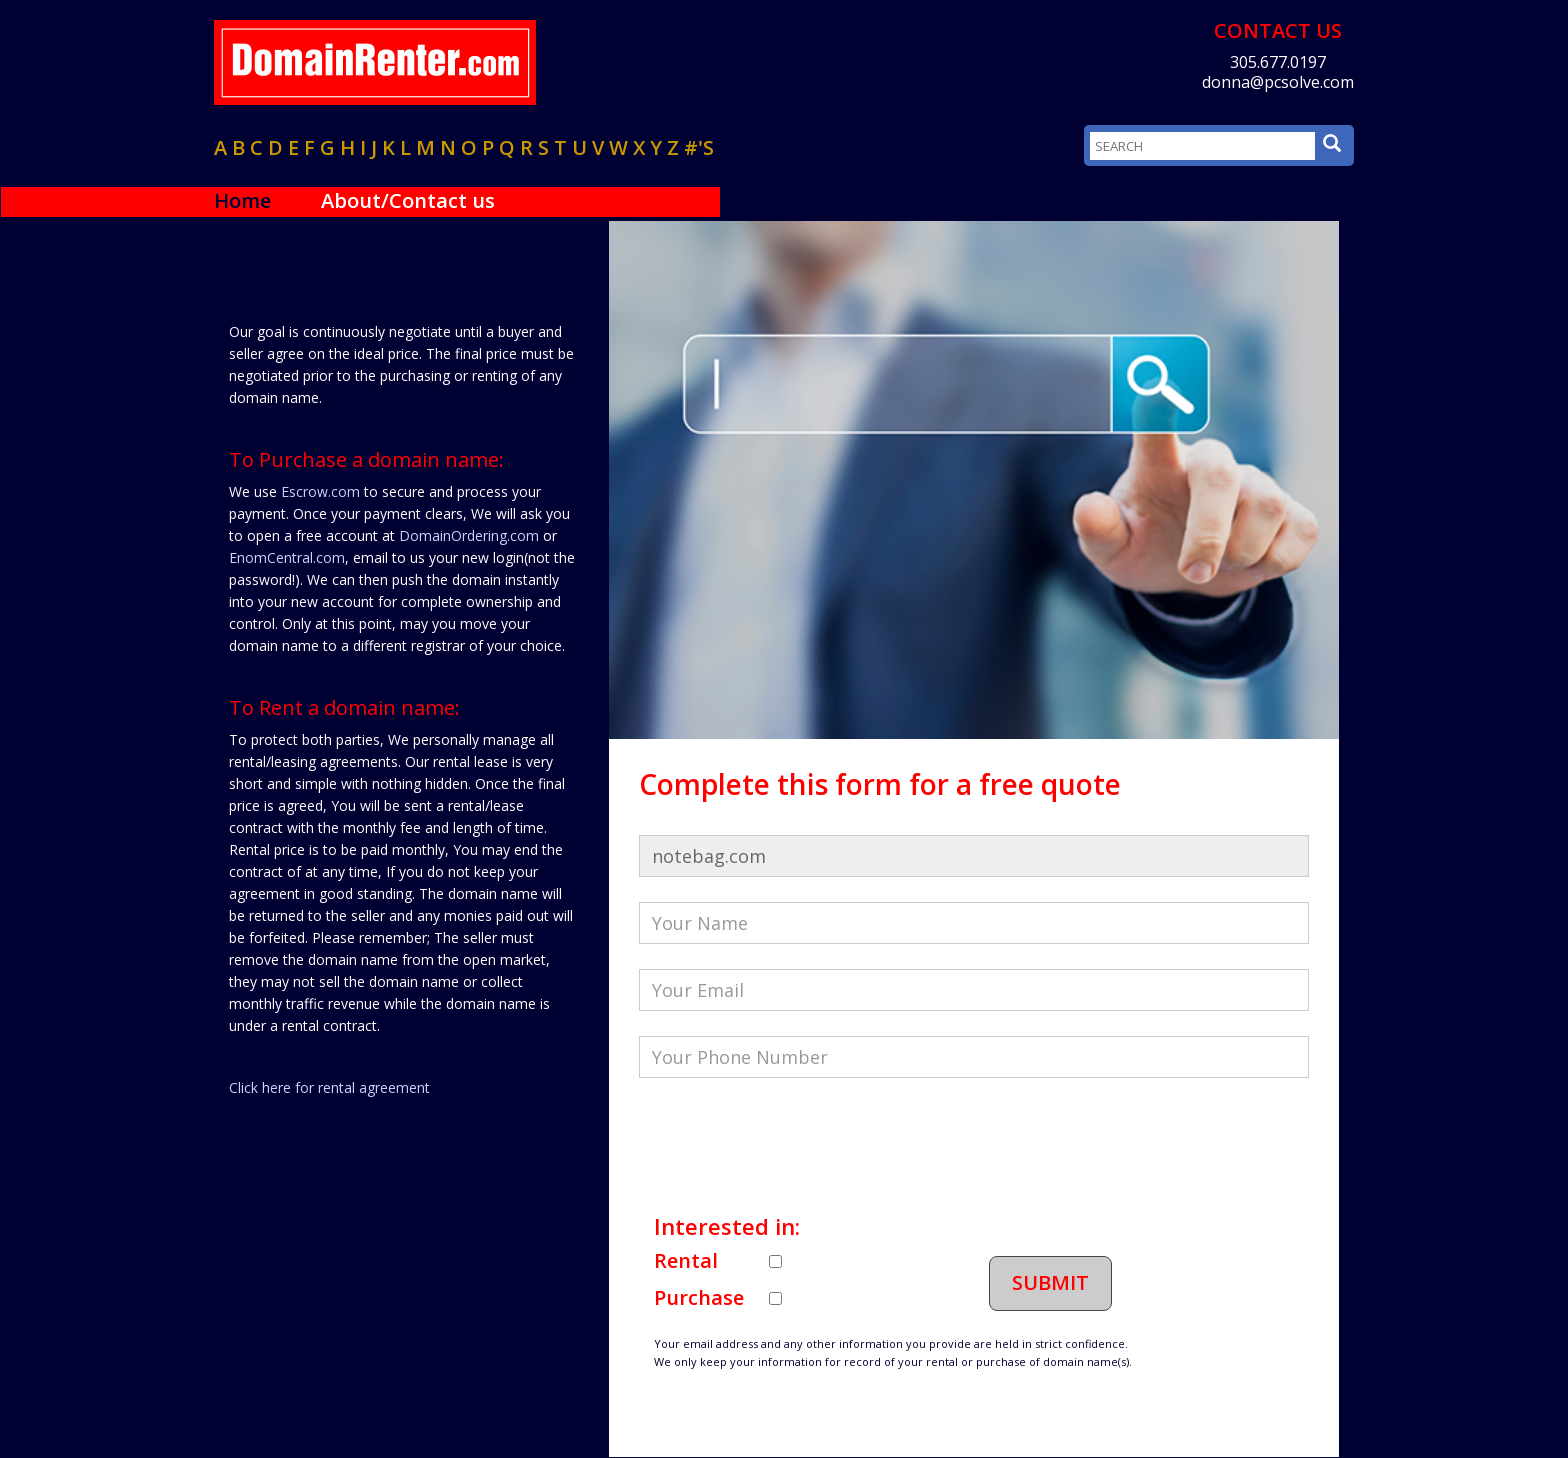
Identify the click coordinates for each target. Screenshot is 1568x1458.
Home (242, 200)
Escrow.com (320, 491)
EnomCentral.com (287, 557)
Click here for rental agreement (329, 1087)
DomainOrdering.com (469, 535)
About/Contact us (408, 200)
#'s (699, 147)
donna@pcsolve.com (1278, 82)
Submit (1050, 1282)
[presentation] (791, 1142)
